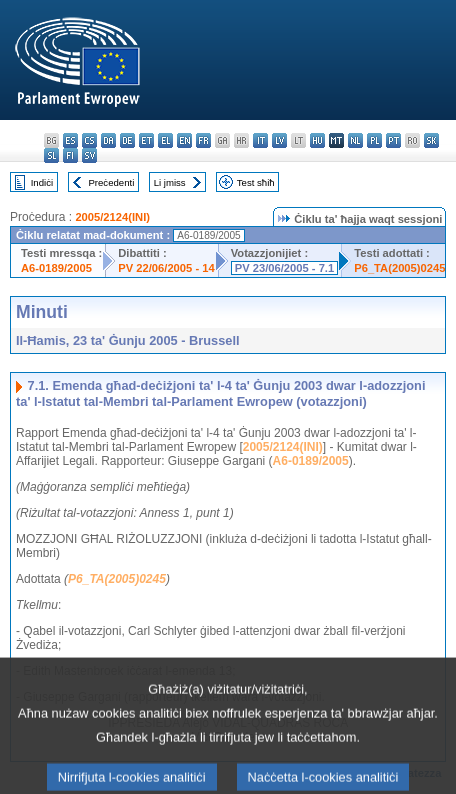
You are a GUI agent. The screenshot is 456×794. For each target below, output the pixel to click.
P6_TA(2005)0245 (399, 268)
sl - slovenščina (51, 155)
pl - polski (374, 140)
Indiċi (42, 182)
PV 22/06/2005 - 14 (166, 268)
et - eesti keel (146, 140)
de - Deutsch (127, 140)
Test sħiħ (256, 182)
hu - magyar (317, 140)
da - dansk (108, 140)
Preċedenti (111, 182)
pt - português (393, 140)
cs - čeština (89, 140)
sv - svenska (89, 155)
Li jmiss (170, 182)
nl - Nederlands (355, 140)
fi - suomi (70, 155)
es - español (70, 140)
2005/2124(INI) (112, 217)
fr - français (203, 140)
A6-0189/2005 (56, 268)
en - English (184, 140)
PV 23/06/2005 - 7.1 (285, 268)
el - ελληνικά (165, 140)
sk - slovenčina (431, 140)
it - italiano (260, 140)
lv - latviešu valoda (279, 140)
